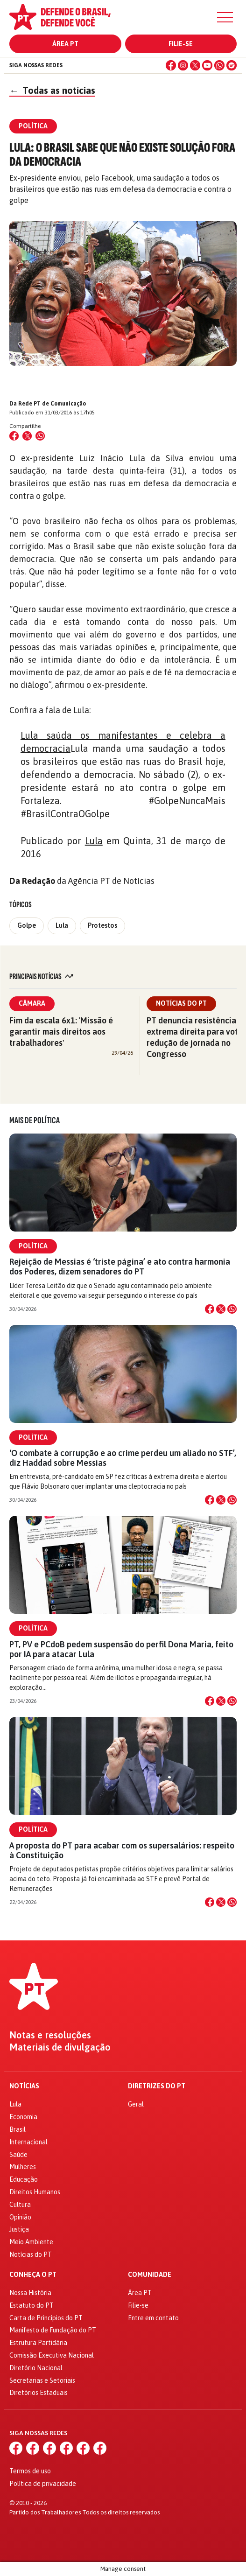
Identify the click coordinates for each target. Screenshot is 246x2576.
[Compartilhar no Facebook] (14, 436)
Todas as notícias (52, 90)
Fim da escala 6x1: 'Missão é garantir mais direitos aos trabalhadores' (61, 1031)
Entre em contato (153, 2318)
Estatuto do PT (31, 2305)
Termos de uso (30, 2471)
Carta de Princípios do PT (46, 2318)
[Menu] (225, 17)
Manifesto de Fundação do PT (52, 2330)
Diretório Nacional (36, 2368)
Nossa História (30, 2292)
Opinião (20, 2217)
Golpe (26, 925)
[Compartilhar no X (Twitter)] (27, 436)
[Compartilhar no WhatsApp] (40, 436)
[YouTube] (207, 65)
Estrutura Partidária (38, 2342)
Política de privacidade (42, 2483)
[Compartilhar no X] (220, 1309)
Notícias (24, 2086)
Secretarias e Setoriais (42, 2380)
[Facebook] (171, 65)
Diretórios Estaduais (38, 2392)
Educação (23, 2179)
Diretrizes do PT (156, 2086)
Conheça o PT (32, 2274)
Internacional (28, 2142)
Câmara (32, 1003)
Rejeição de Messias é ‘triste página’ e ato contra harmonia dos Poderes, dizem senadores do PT (119, 1266)
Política (33, 1246)
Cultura (20, 2204)
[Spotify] (231, 65)
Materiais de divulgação (60, 2047)
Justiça (19, 2229)
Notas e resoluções (50, 2035)
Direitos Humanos (34, 2192)
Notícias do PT (181, 1003)
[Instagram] (183, 65)
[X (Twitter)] (195, 65)
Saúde (18, 2154)
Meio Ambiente (31, 2242)
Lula (94, 840)
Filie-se (181, 44)
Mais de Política (34, 1120)
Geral (136, 2104)
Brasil (17, 2129)
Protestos (102, 925)
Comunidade (149, 2274)
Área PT (65, 44)
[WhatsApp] (219, 65)
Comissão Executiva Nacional (51, 2355)
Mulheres (22, 2166)
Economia (23, 2117)
